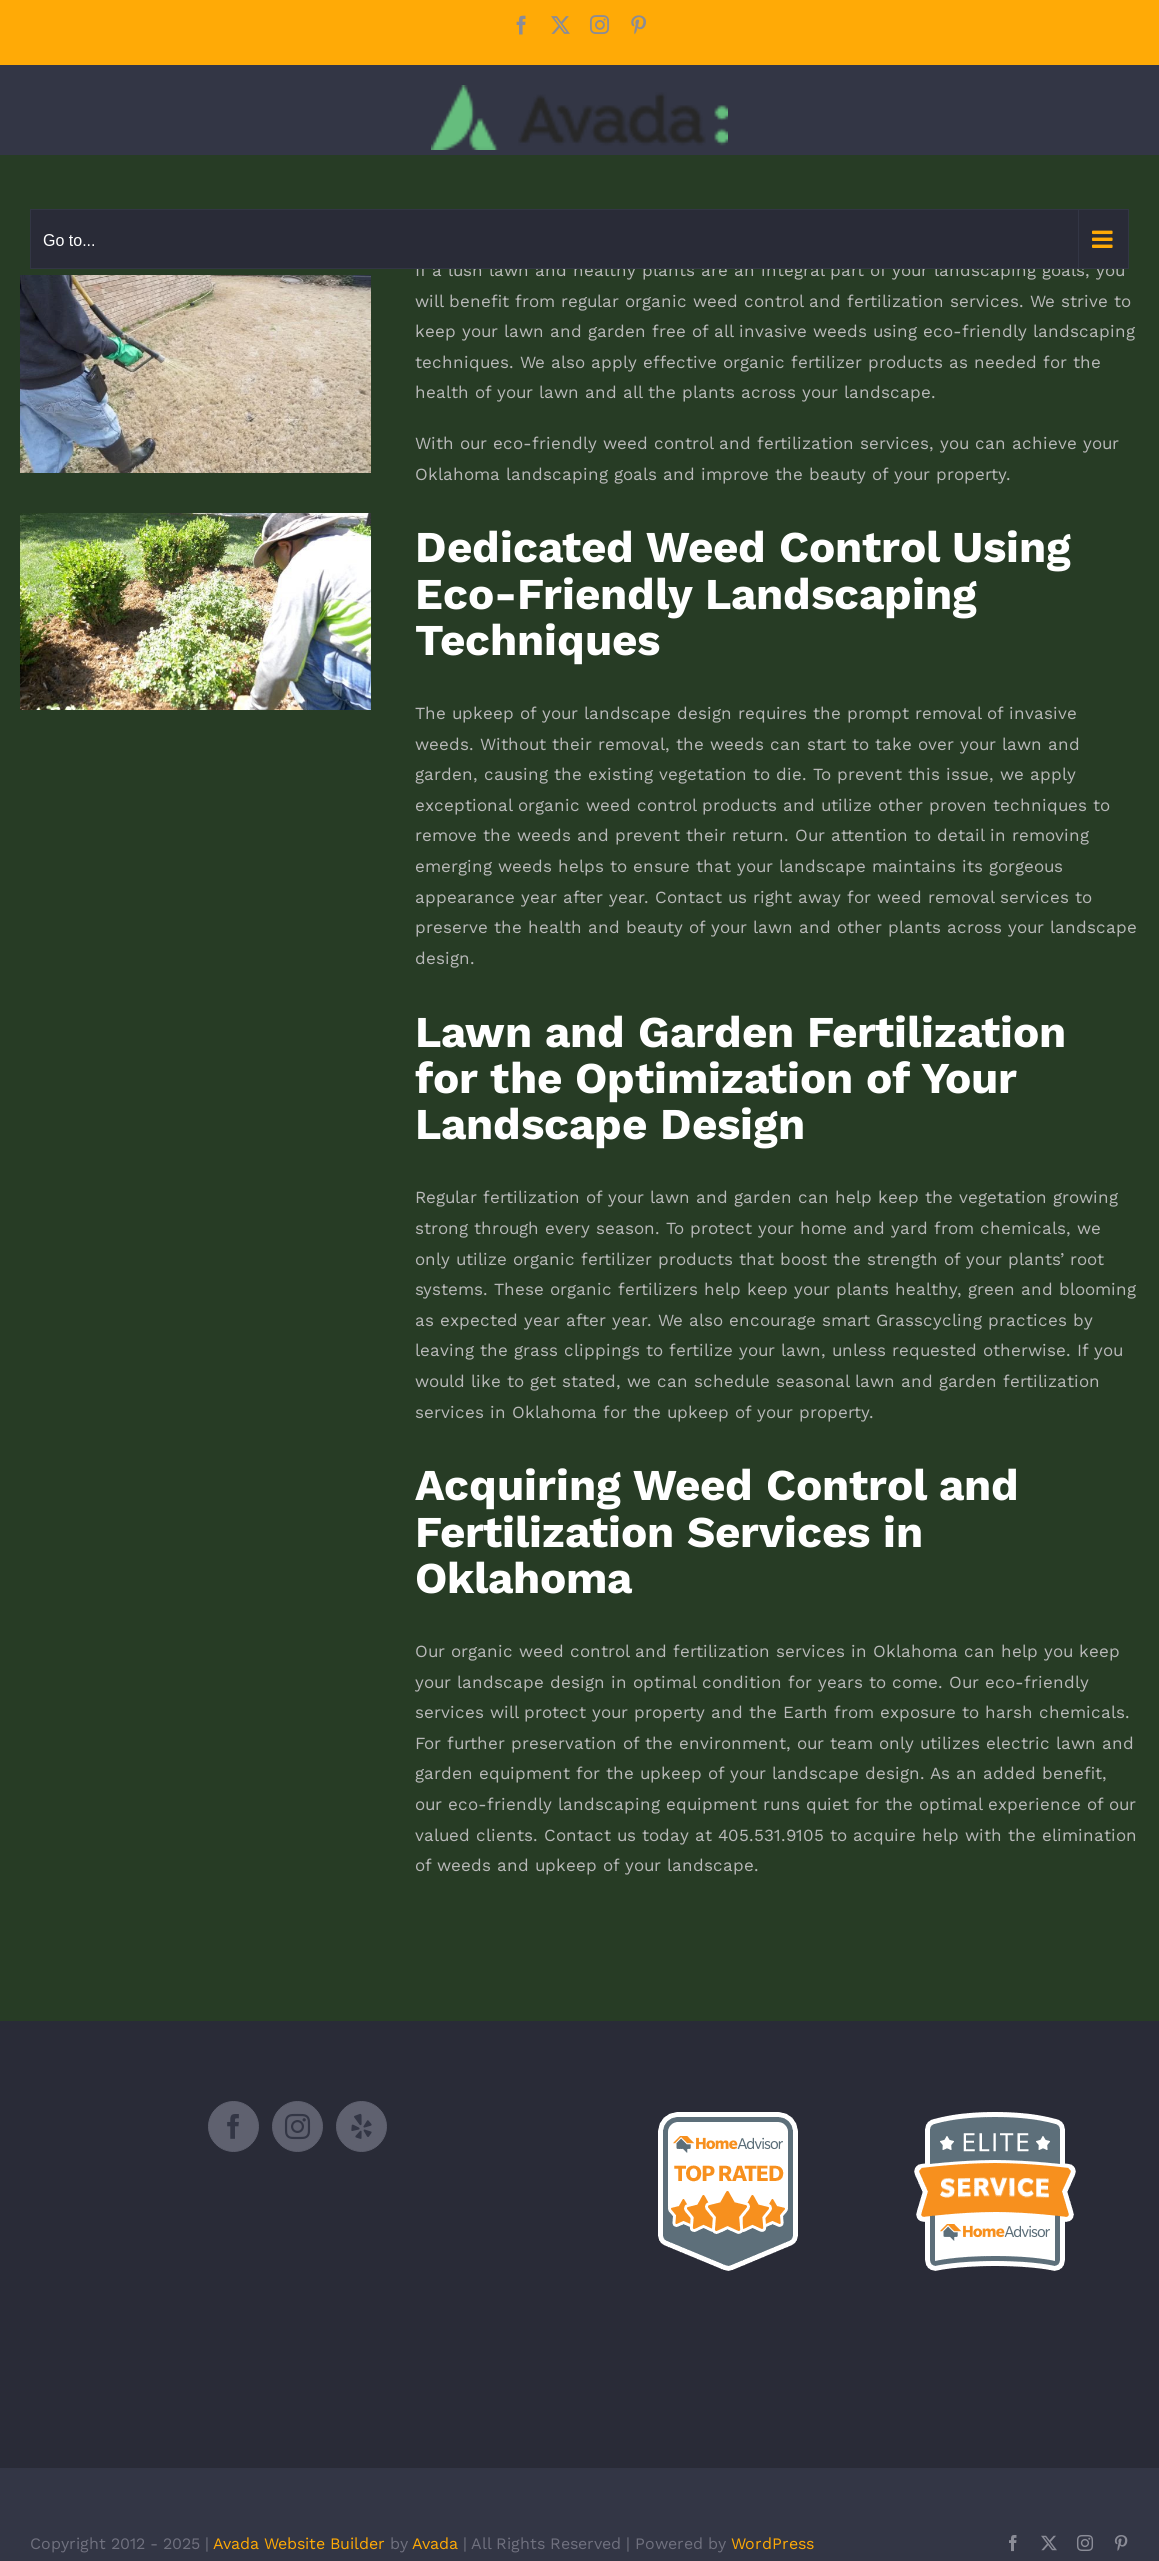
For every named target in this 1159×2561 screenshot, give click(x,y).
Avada (435, 2543)
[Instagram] (297, 2126)
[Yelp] (361, 2126)
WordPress (772, 2543)
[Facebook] (233, 2126)
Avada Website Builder (299, 2543)
